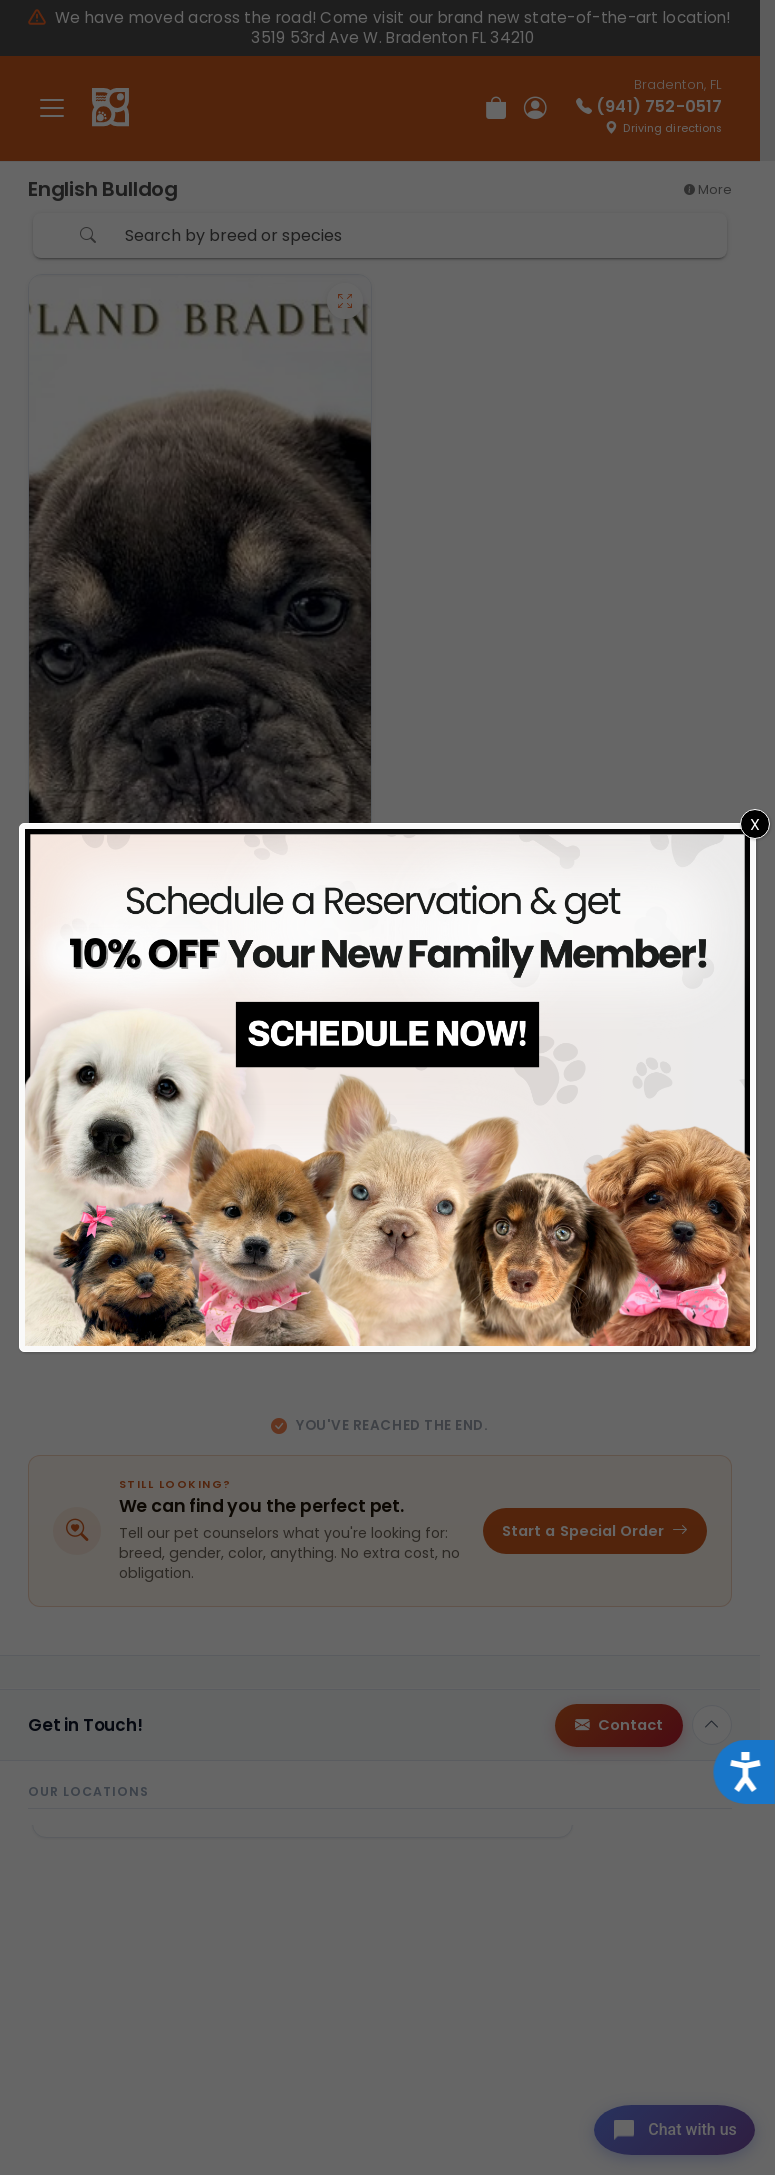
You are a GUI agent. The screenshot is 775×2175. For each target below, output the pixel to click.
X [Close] (755, 824)
